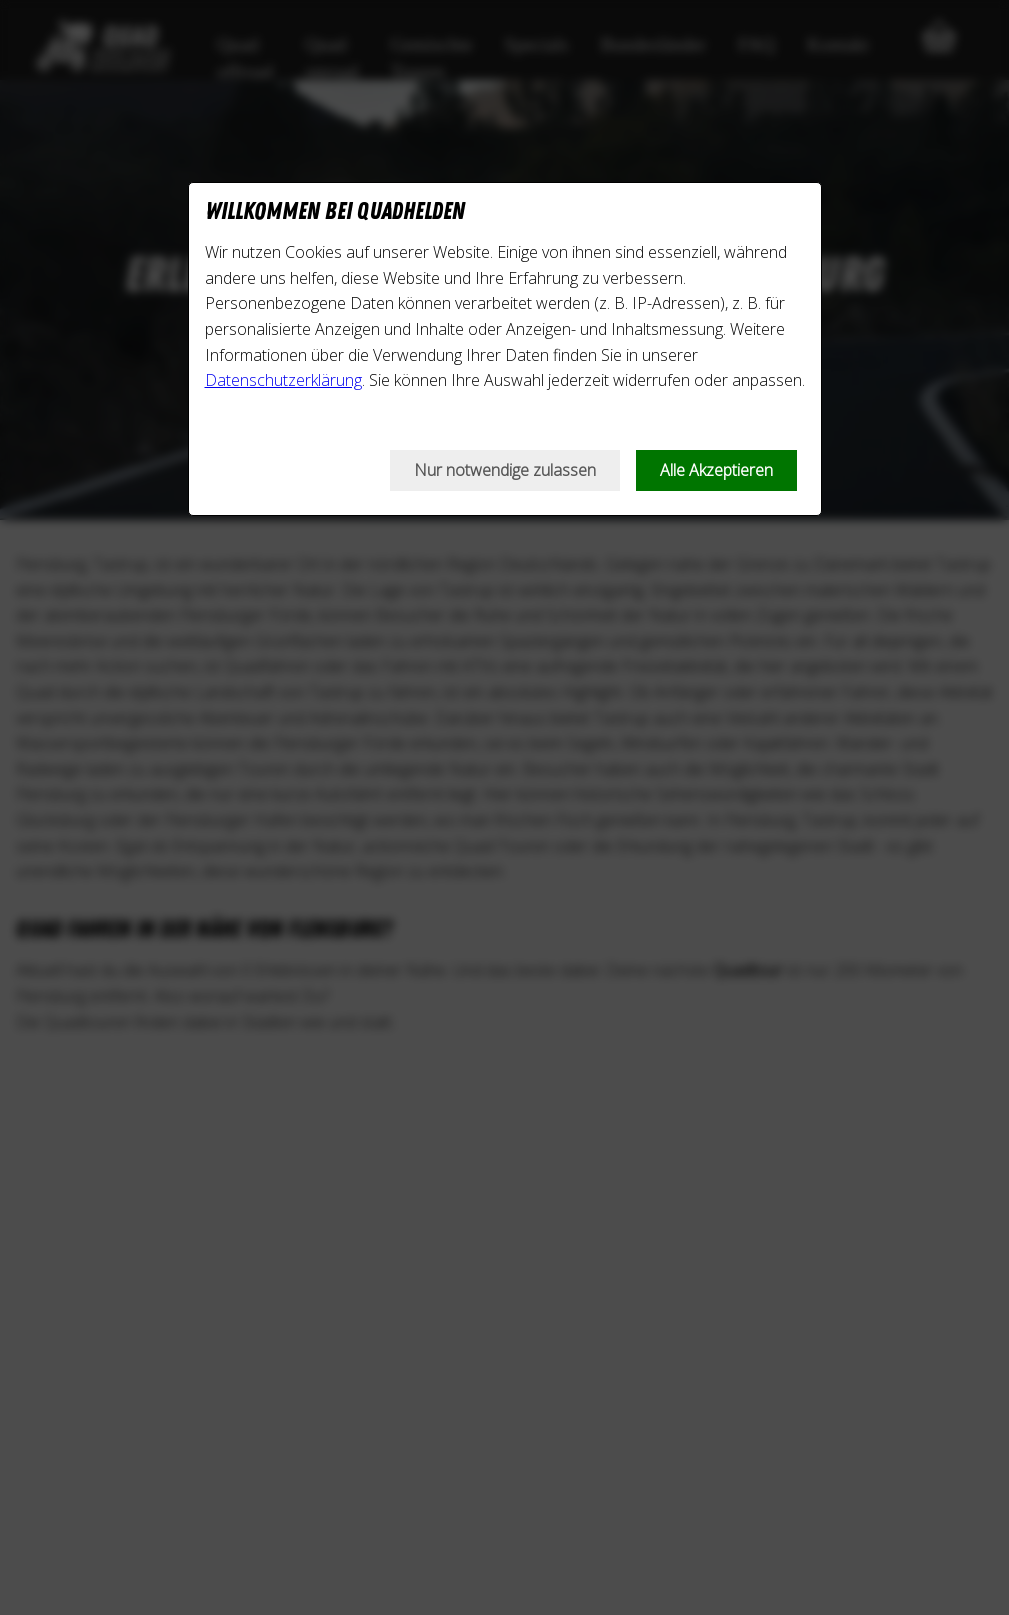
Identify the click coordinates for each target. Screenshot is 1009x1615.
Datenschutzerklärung (283, 380)
